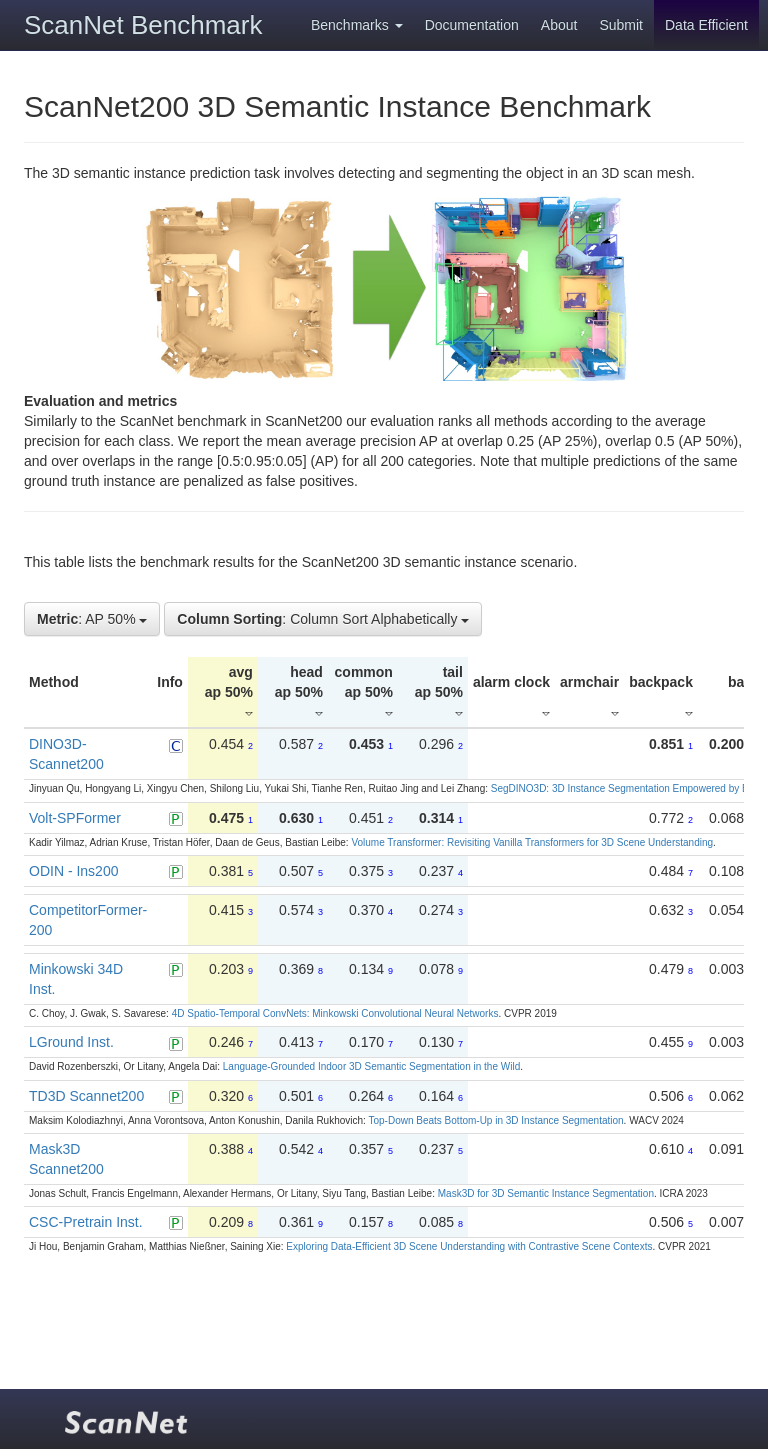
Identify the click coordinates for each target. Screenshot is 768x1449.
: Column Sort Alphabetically (323, 619)
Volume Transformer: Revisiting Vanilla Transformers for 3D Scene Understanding (532, 842)
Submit (621, 25)
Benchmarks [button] (357, 25)
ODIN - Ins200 (73, 871)
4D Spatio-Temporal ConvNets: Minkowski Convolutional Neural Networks (335, 1013)
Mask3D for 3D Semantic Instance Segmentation (546, 1193)
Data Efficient (706, 25)
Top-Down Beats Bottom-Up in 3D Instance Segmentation (495, 1120)
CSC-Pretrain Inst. (86, 1222)
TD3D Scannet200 (86, 1096)
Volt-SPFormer (75, 818)
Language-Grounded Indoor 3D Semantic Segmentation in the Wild (371, 1066)
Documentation (472, 25)
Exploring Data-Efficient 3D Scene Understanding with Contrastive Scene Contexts (469, 1246)
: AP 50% (92, 619)
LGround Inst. (71, 1042)
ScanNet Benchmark (143, 25)
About (559, 25)
